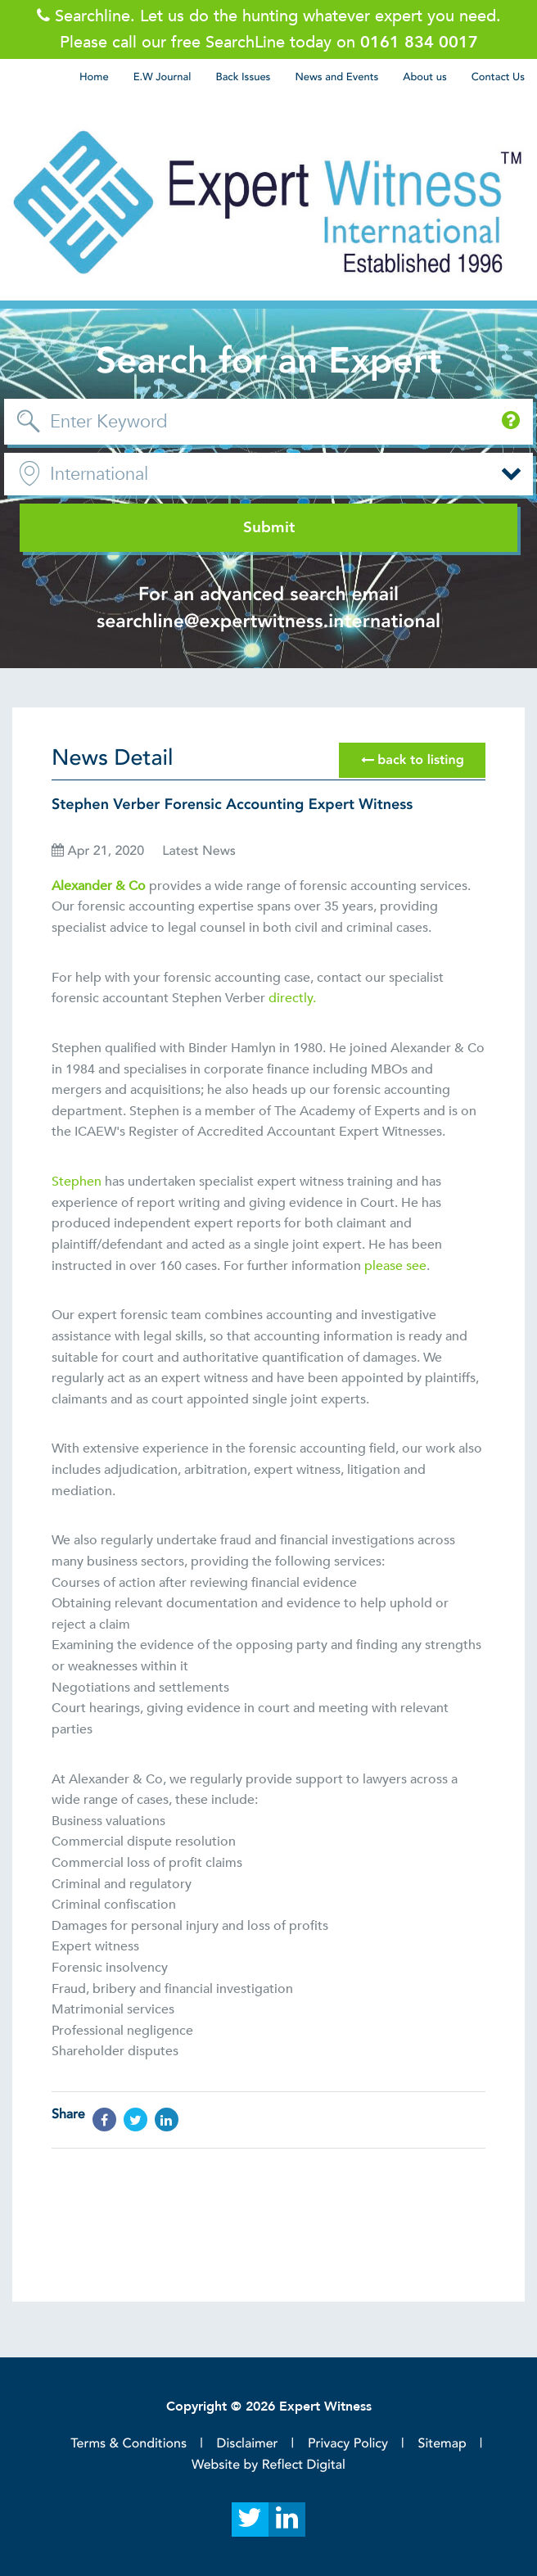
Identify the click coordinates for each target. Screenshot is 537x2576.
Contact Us (498, 77)
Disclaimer (247, 2443)
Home (94, 77)
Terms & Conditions (128, 2443)
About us (424, 77)
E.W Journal (162, 77)
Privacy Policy (348, 2443)
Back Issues (242, 77)
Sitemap (442, 2443)
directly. (292, 998)
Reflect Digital (303, 2465)
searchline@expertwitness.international (268, 622)
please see (395, 1266)
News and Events (336, 77)
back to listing (412, 761)
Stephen (78, 1182)
